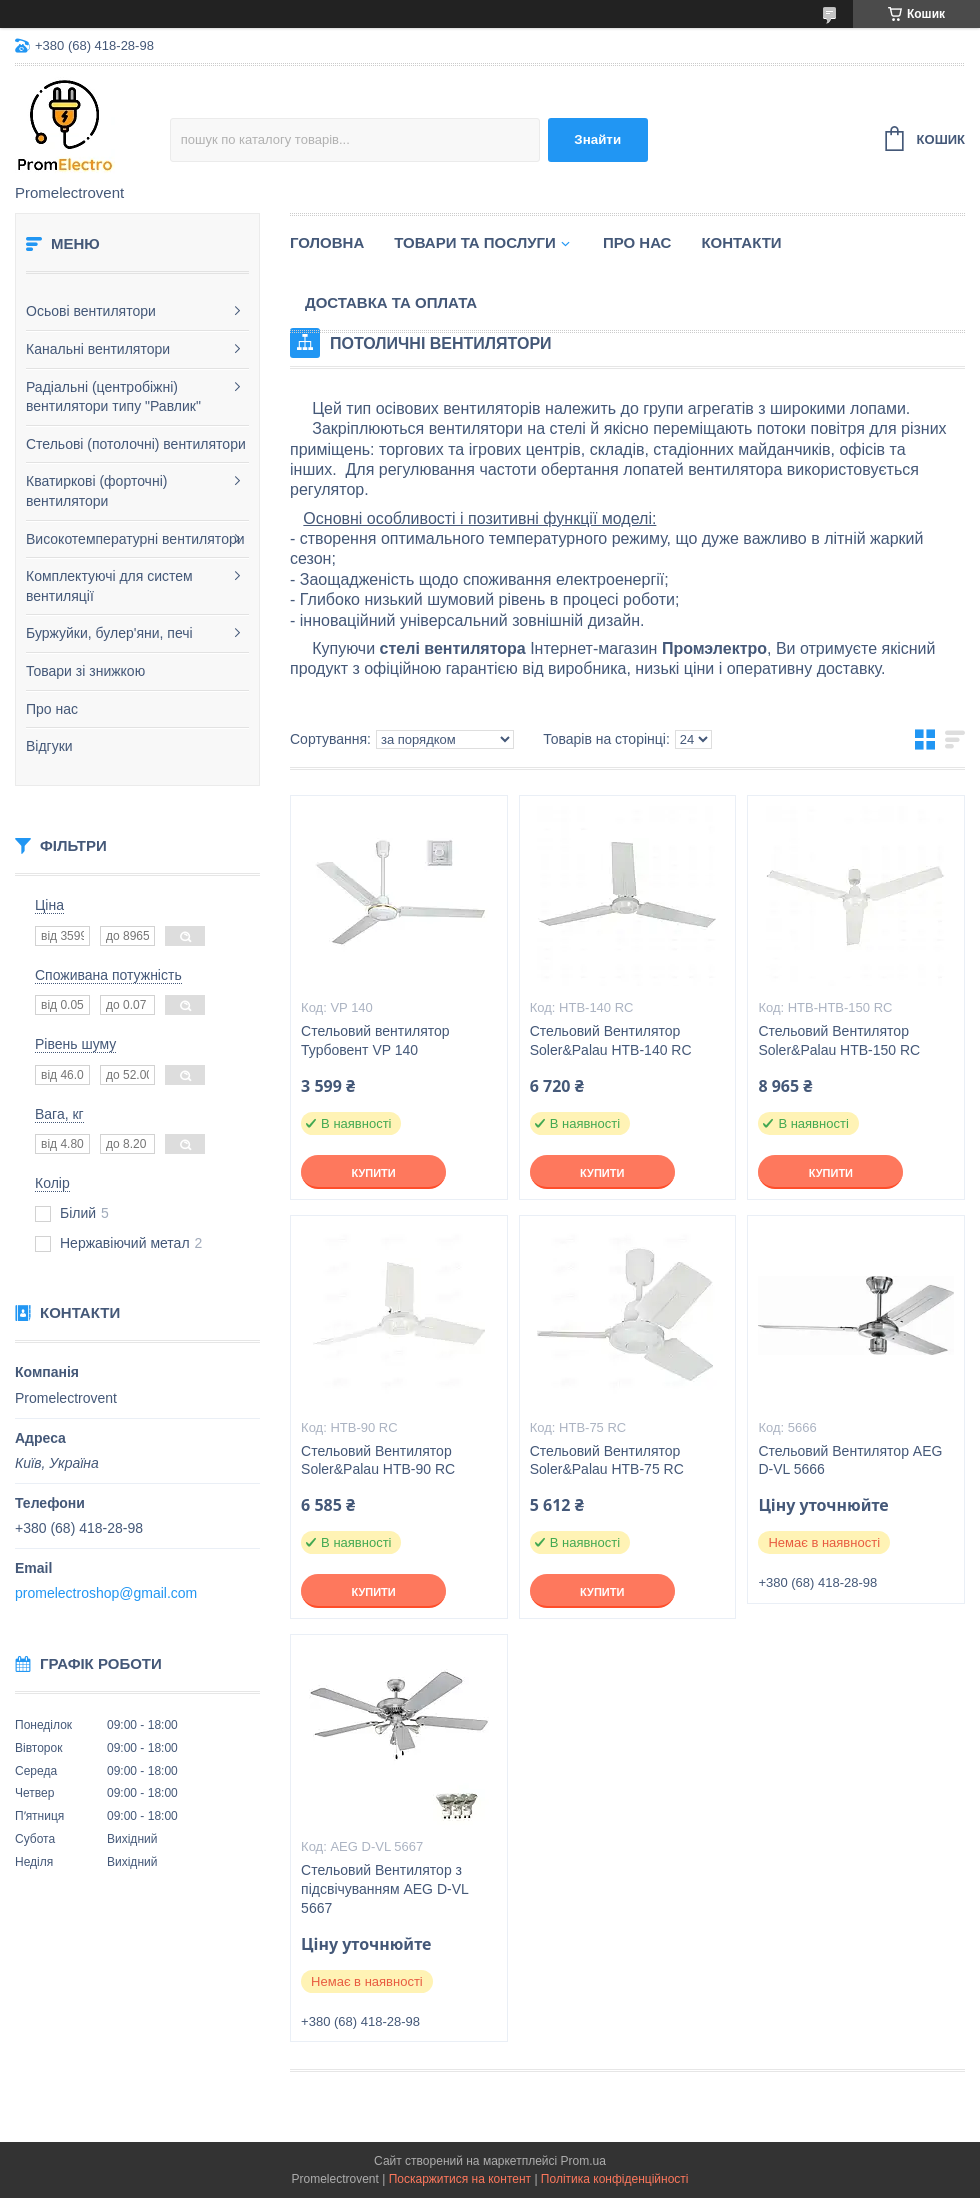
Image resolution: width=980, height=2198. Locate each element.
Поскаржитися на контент (460, 2179)
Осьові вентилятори (91, 311)
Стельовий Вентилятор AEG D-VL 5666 (850, 1460)
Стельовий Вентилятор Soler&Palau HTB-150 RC (839, 1040)
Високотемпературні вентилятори (135, 539)
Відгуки (49, 746)
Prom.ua (583, 2161)
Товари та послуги (475, 242)
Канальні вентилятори (98, 349)
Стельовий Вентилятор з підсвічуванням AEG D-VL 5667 (384, 1889)
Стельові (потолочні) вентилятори (136, 444)
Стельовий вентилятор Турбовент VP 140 (375, 1040)
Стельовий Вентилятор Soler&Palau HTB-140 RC (611, 1040)
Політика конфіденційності (615, 2179)
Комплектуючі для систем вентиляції (109, 586)
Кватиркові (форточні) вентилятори (96, 491)
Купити (373, 1173)
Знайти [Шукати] (597, 139)
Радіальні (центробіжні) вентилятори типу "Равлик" (113, 397)
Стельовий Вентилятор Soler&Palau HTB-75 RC (607, 1460)
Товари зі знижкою (85, 671)
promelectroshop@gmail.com (106, 1593)
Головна (327, 242)
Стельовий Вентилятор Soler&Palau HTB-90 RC (378, 1460)
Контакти (741, 242)
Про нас (52, 709)
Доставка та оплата (391, 302)
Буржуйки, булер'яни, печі (109, 633)
